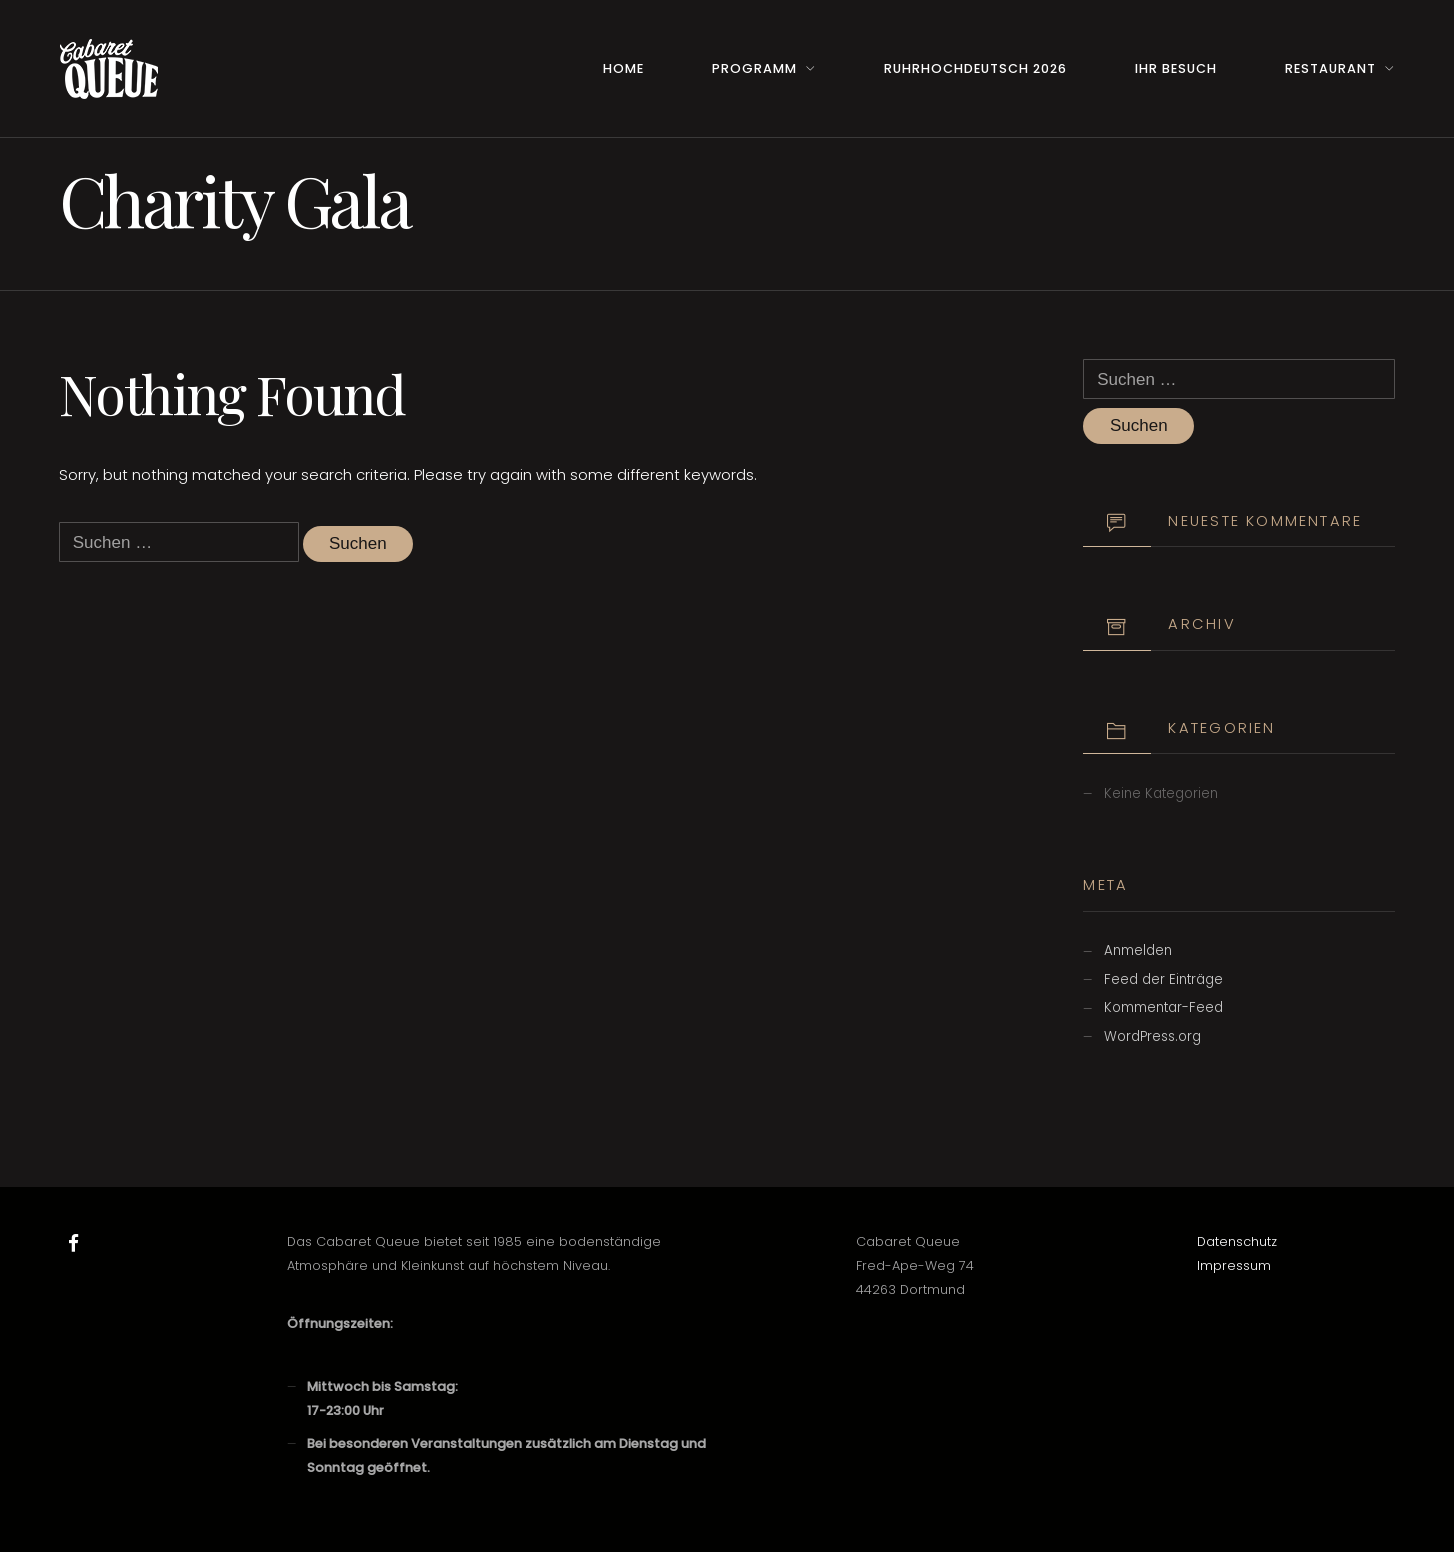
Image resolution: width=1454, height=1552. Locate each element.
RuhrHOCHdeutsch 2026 (975, 68)
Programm (754, 68)
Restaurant (1330, 68)
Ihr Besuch (1176, 68)
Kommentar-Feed (1163, 1007)
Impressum (1234, 1265)
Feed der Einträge (1163, 979)
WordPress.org (1152, 1036)
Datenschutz (1237, 1241)
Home (623, 68)
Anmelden (1138, 950)
